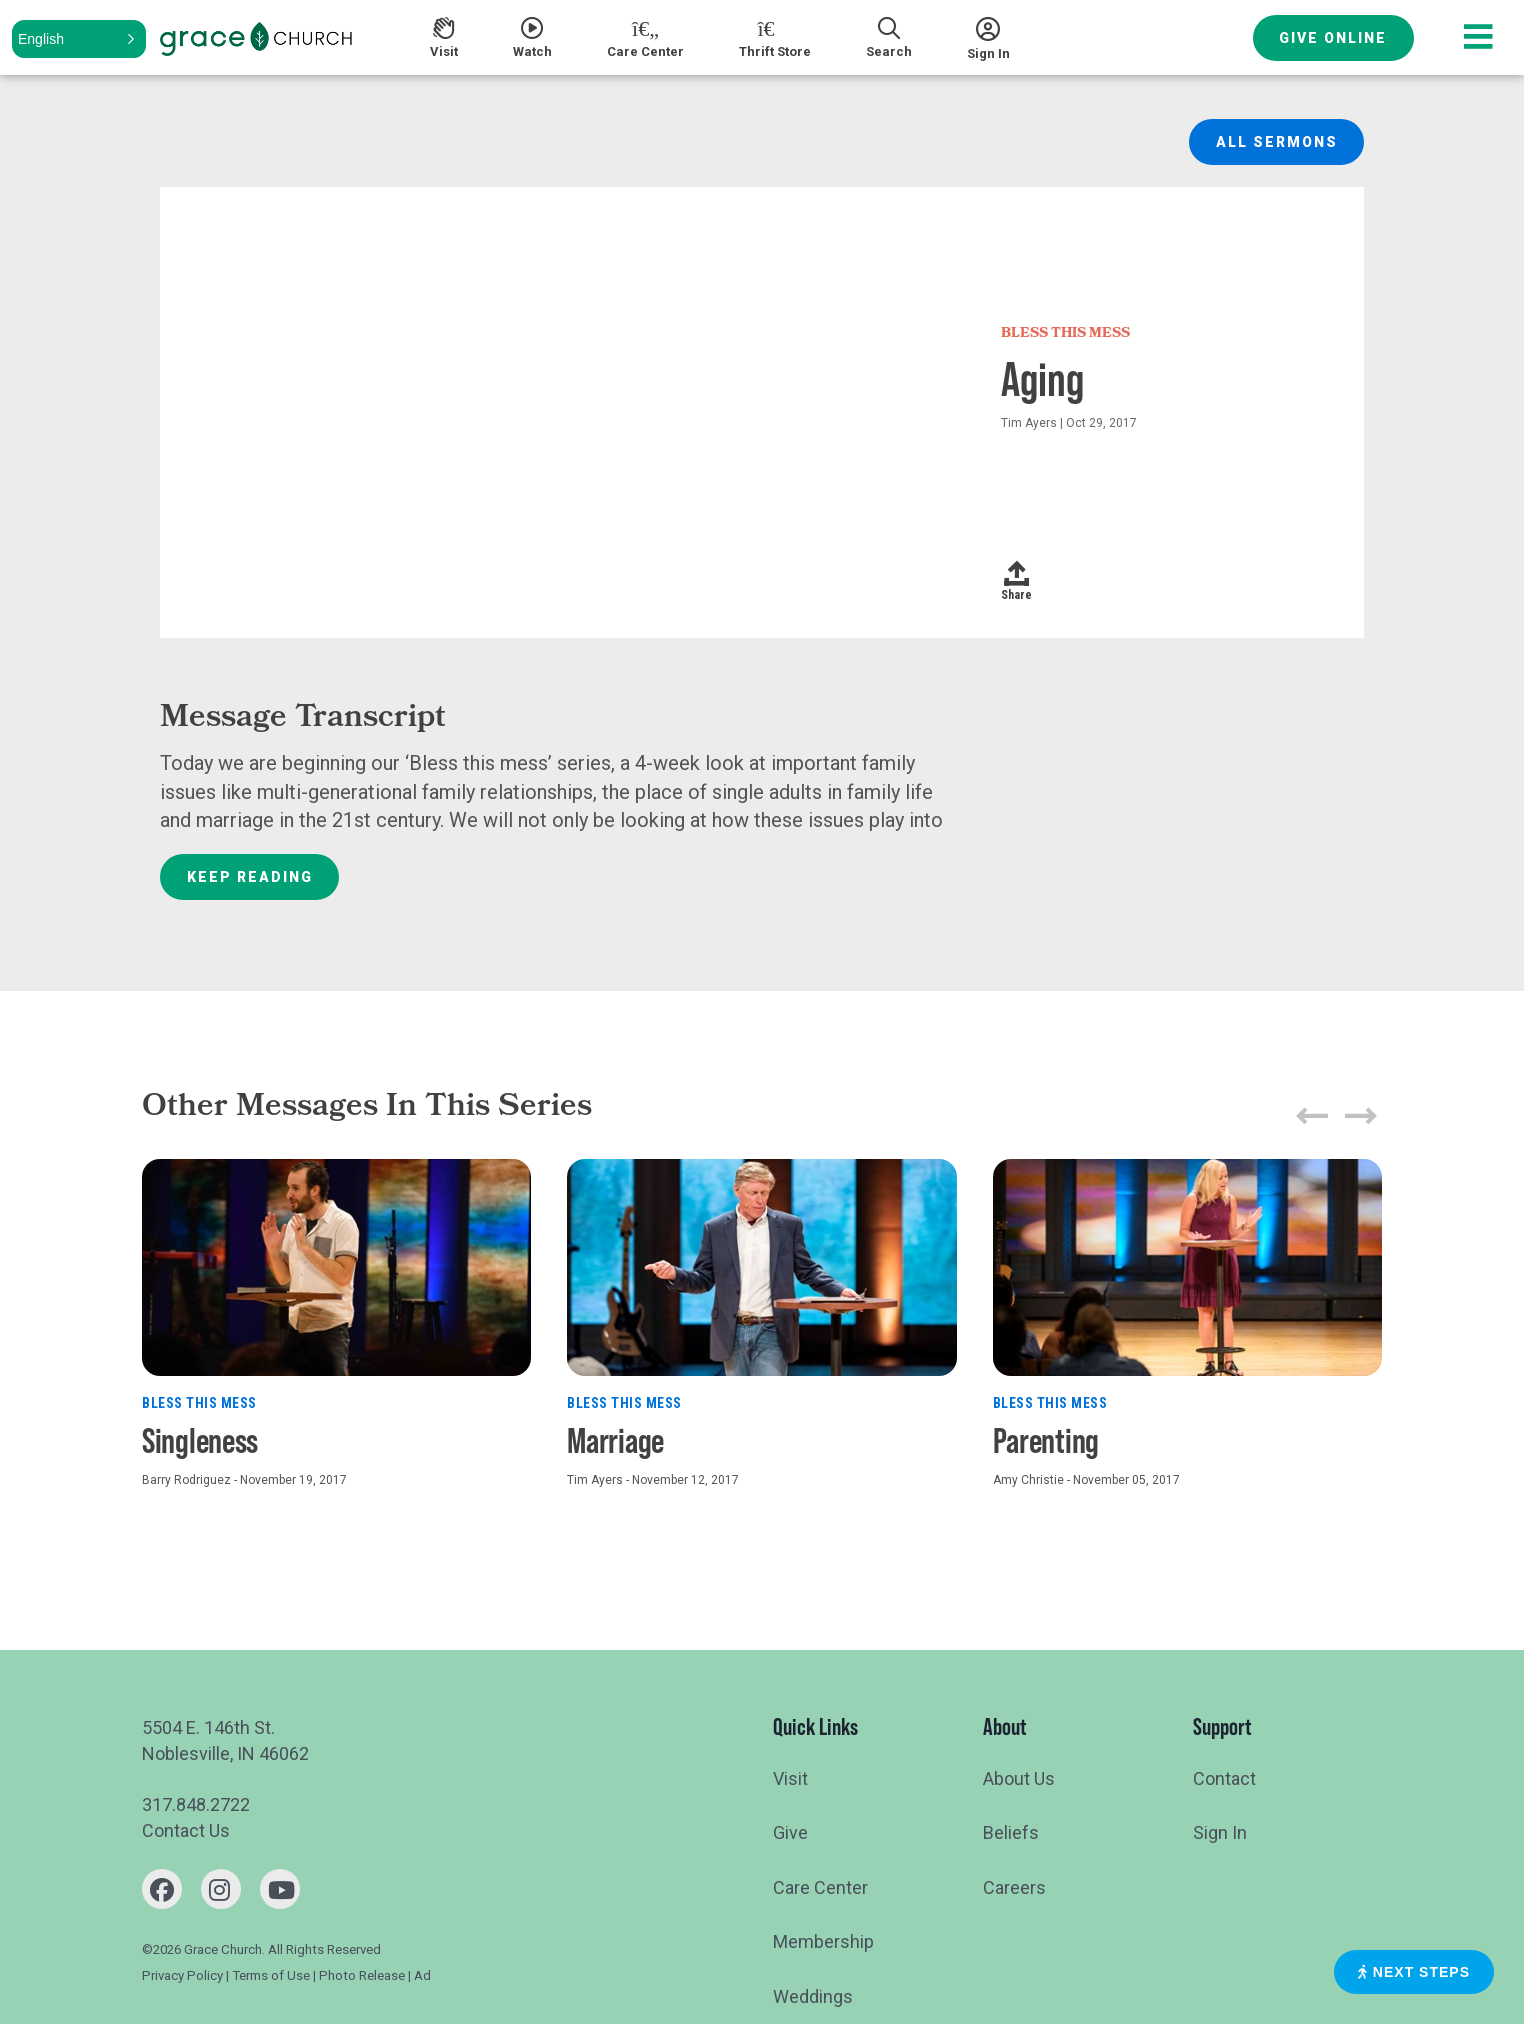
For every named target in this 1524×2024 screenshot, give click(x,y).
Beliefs (1011, 1832)
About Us (1019, 1778)
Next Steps (1414, 1972)
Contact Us (186, 1830)
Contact (1224, 1778)
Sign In (1220, 1832)
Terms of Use (271, 1975)
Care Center (820, 1887)
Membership (823, 1941)
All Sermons (1277, 142)
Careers (1014, 1887)
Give (790, 1832)
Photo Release (362, 1975)
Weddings (813, 1996)
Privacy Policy (182, 1975)
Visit (790, 1778)
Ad (422, 1975)
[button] (79, 39)
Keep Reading (250, 877)
